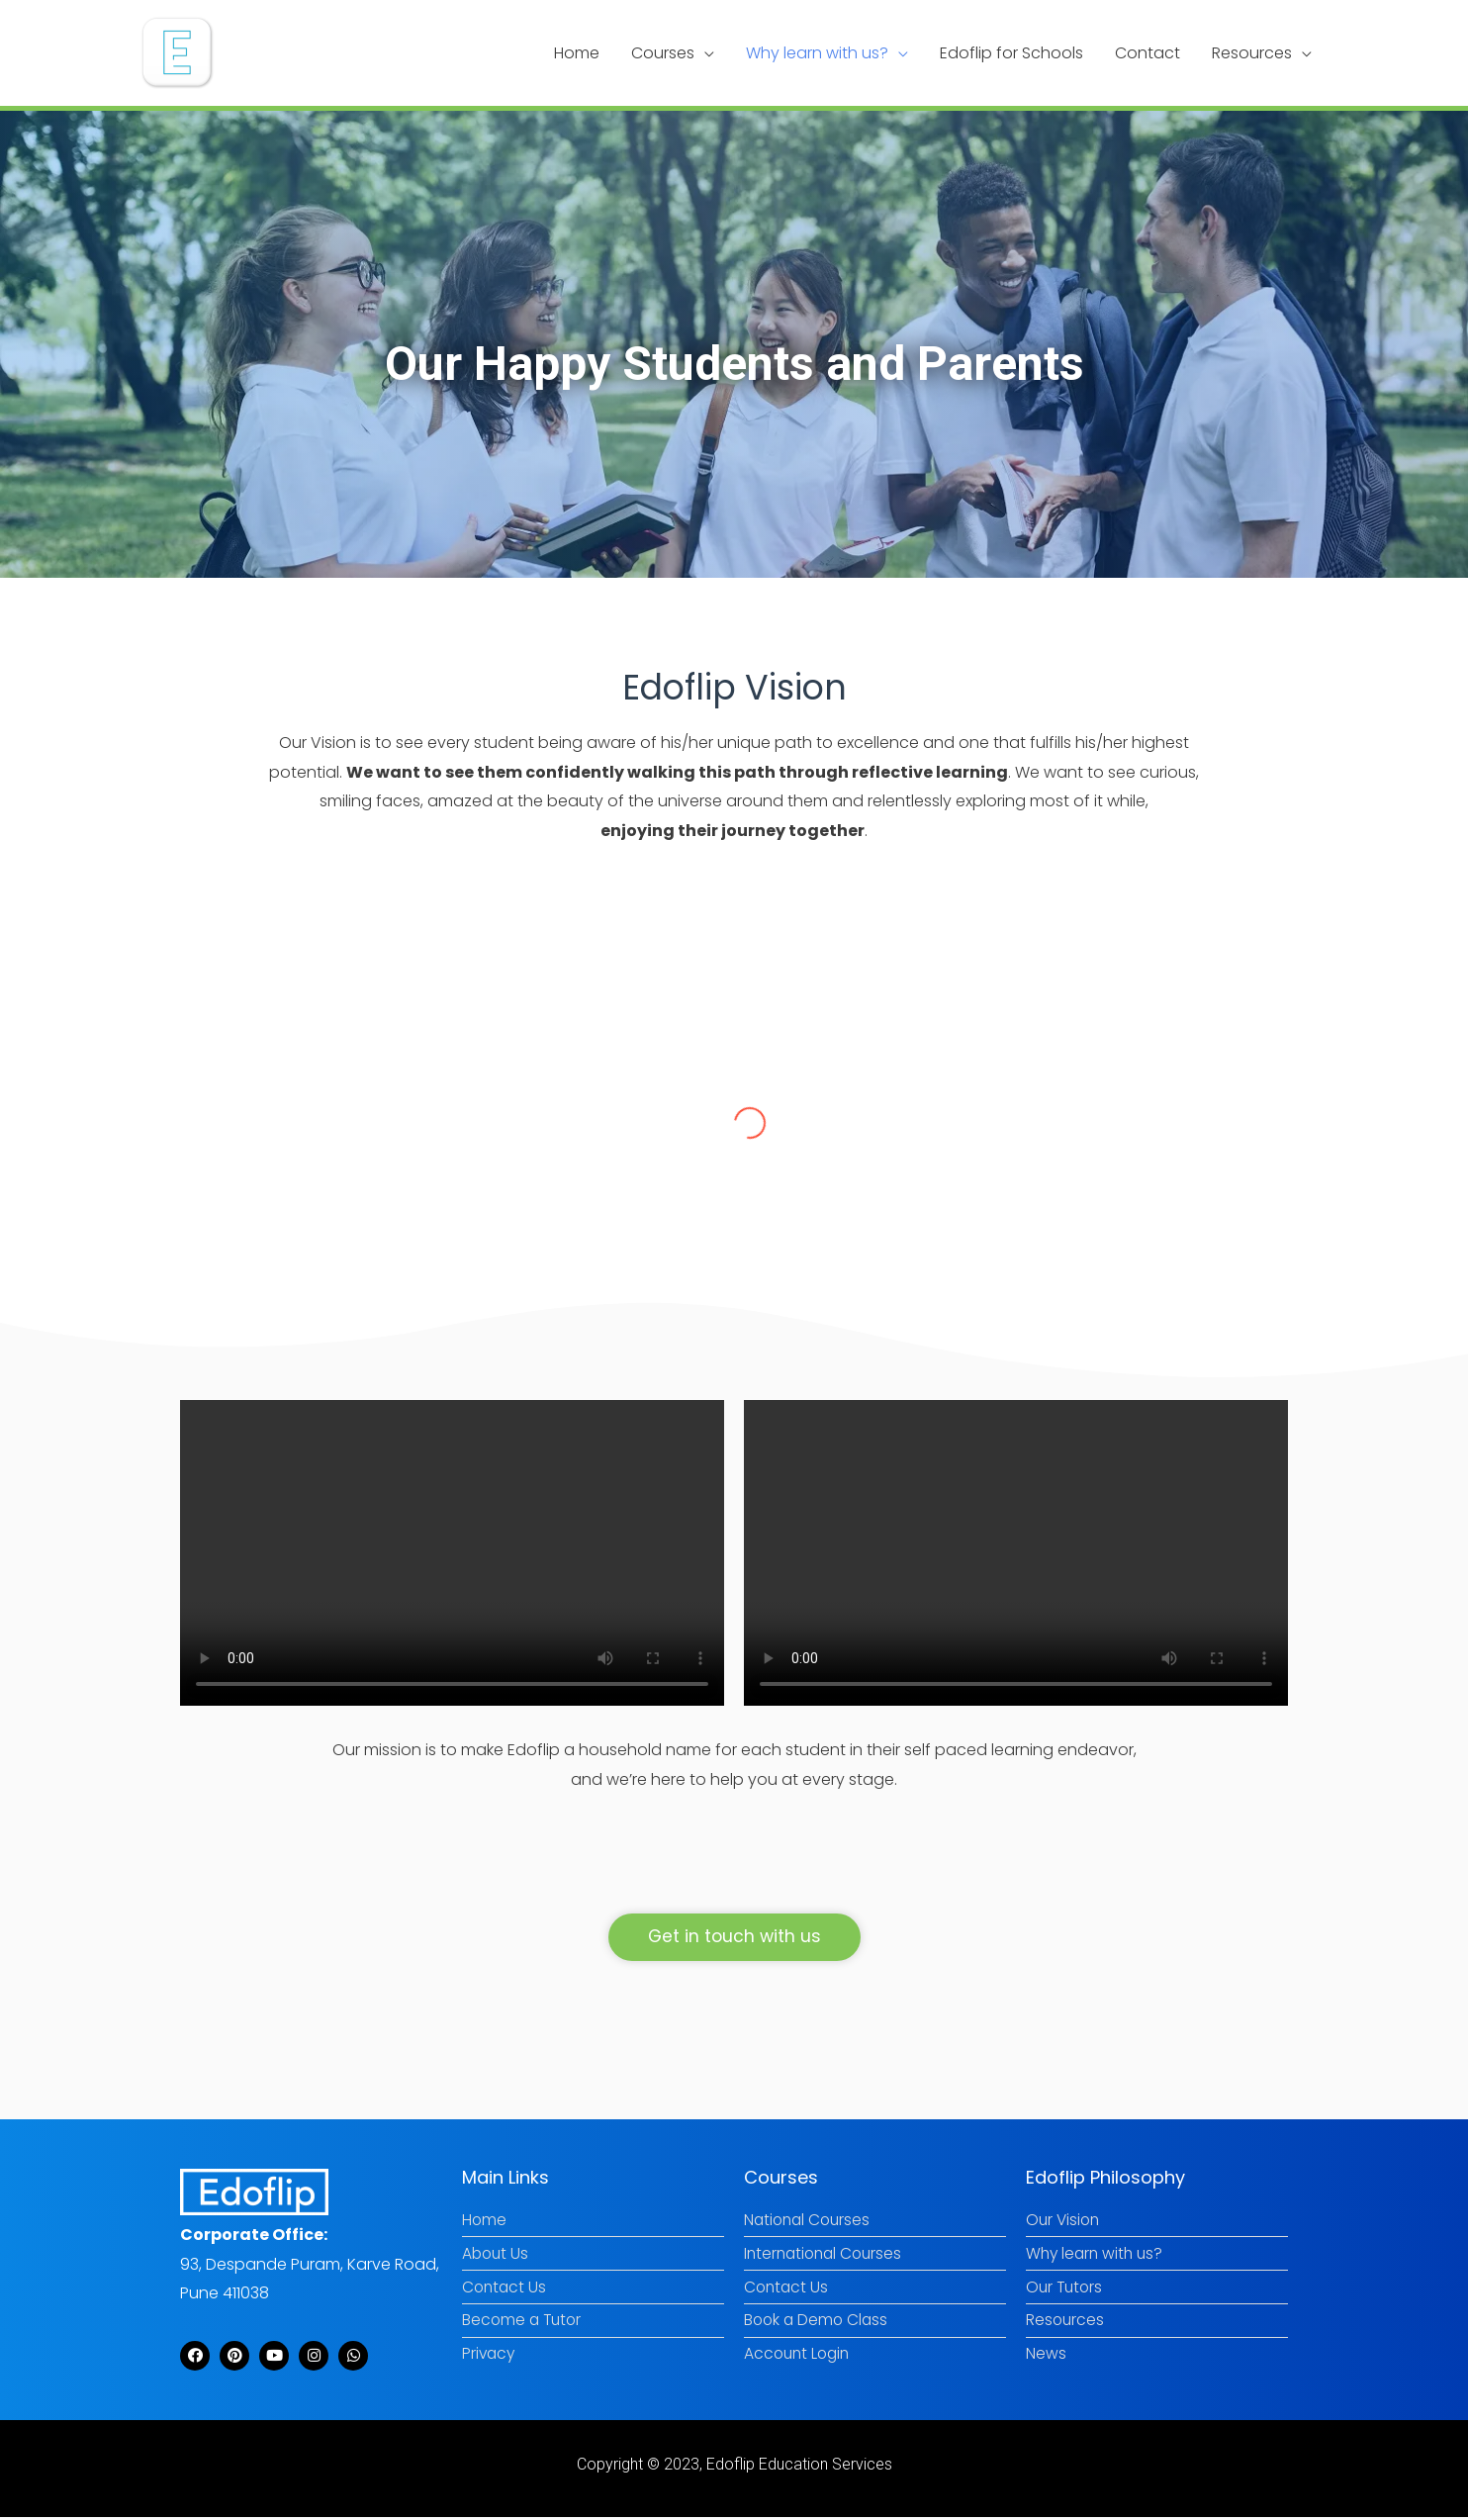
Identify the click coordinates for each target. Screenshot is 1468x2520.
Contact (1147, 53)
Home (576, 53)
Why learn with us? (817, 53)
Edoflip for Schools (1011, 53)
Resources (1252, 53)
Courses (662, 53)
